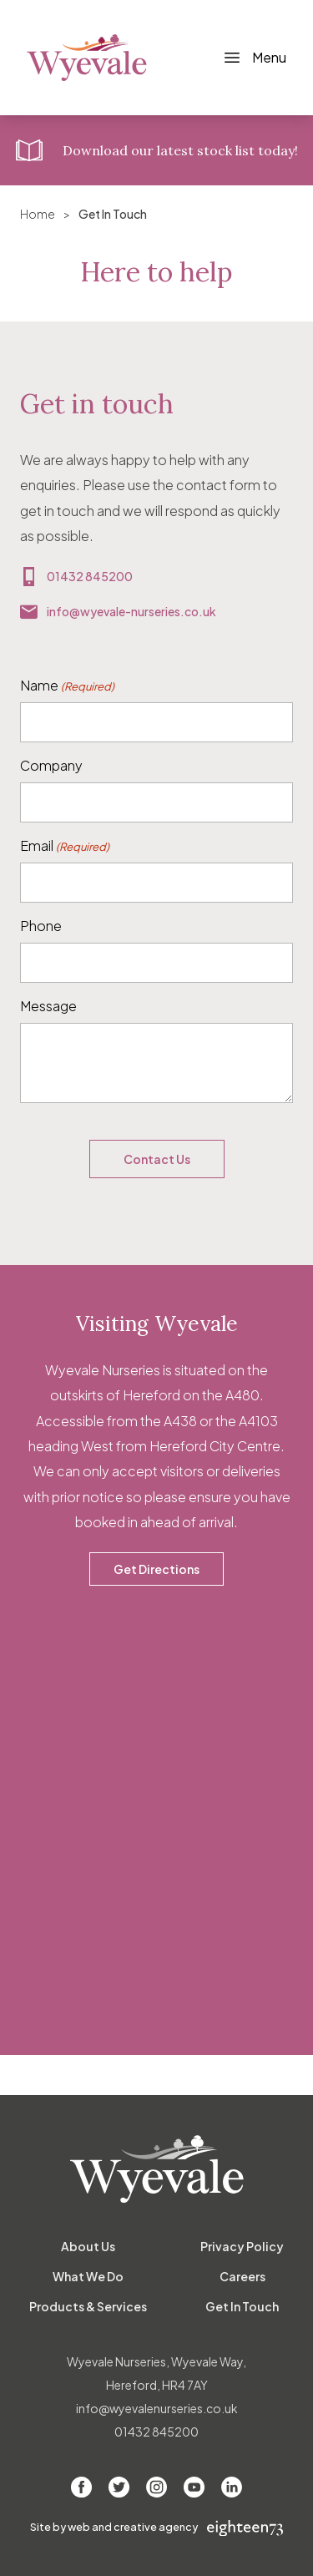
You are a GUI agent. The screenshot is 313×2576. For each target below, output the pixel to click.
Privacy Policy (242, 2246)
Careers (242, 2276)
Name (67, 686)
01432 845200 (90, 576)
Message (48, 1006)
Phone (41, 925)
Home (37, 213)
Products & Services (88, 2306)
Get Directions (156, 1568)
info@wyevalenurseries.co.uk (157, 2408)
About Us (88, 2246)
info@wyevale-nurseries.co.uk (131, 611)
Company (51, 765)
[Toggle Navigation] (254, 57)
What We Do (88, 2276)
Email (64, 846)
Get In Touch (242, 2306)
